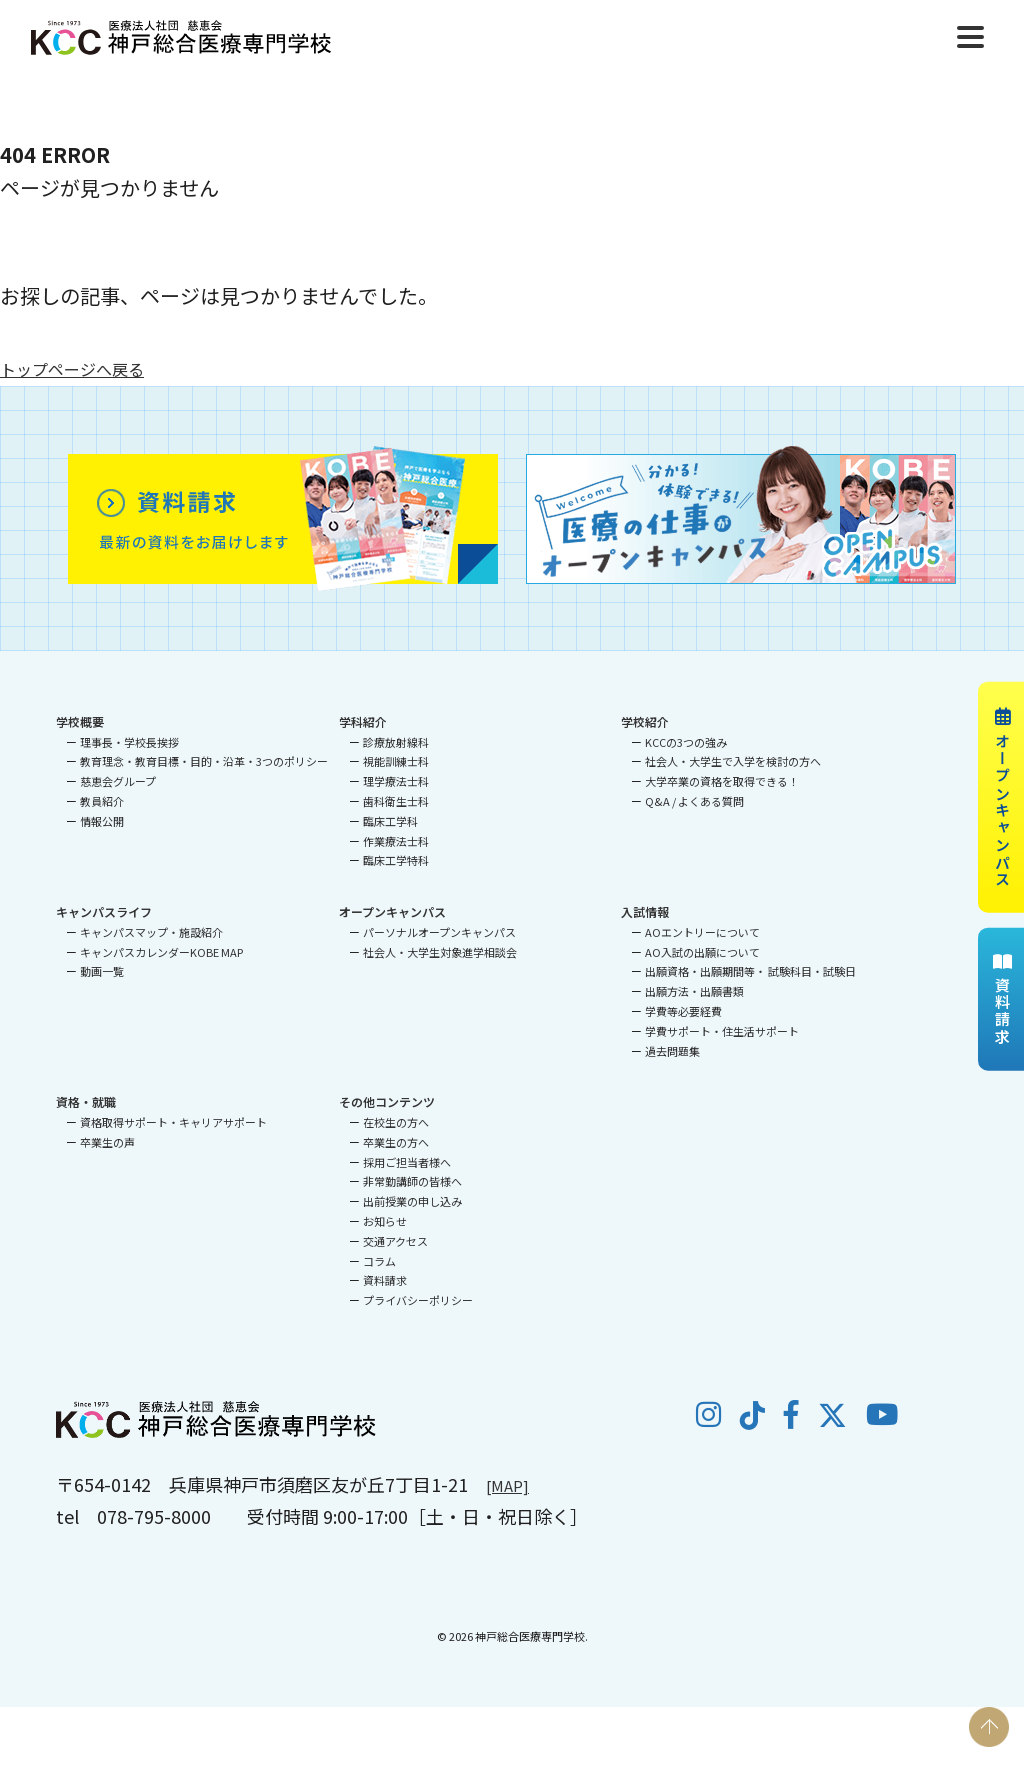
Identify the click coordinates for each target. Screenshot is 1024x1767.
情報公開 (102, 821)
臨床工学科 (390, 821)
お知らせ (385, 1221)
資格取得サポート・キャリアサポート (173, 1122)
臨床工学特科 (396, 860)
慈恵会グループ (118, 781)
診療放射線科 (396, 742)
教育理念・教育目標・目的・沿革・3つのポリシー (204, 761)
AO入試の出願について (702, 952)
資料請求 (1002, 999)
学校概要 (80, 721)
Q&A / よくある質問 (694, 801)
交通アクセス (395, 1241)
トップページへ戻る (90, 367)
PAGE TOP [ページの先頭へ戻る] (989, 1727)
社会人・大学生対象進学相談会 (440, 952)
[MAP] (511, 1484)
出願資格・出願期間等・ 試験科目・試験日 (750, 971)
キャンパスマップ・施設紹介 (151, 932)
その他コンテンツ (387, 1101)
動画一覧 (102, 971)
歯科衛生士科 (396, 801)
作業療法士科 (396, 841)
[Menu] (970, 34)
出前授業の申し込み (412, 1201)
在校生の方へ (396, 1122)
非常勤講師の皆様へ (412, 1181)
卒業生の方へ (396, 1142)
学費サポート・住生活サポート (722, 1031)
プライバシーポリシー (418, 1300)
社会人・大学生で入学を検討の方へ (733, 761)
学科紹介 (363, 721)
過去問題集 (672, 1051)
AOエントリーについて (702, 932)
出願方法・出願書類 (694, 991)
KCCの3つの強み (686, 742)
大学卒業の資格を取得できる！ (722, 781)
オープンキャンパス (1002, 797)
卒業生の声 (107, 1142)
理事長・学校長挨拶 (129, 742)
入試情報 (645, 911)
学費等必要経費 (683, 1011)
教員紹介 (102, 801)
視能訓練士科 (396, 761)
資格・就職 (86, 1101)
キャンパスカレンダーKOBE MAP (161, 952)
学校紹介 (645, 721)
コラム (379, 1261)
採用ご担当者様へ (407, 1162)
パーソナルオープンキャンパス (439, 932)
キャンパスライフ (104, 911)
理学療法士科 (396, 781)
